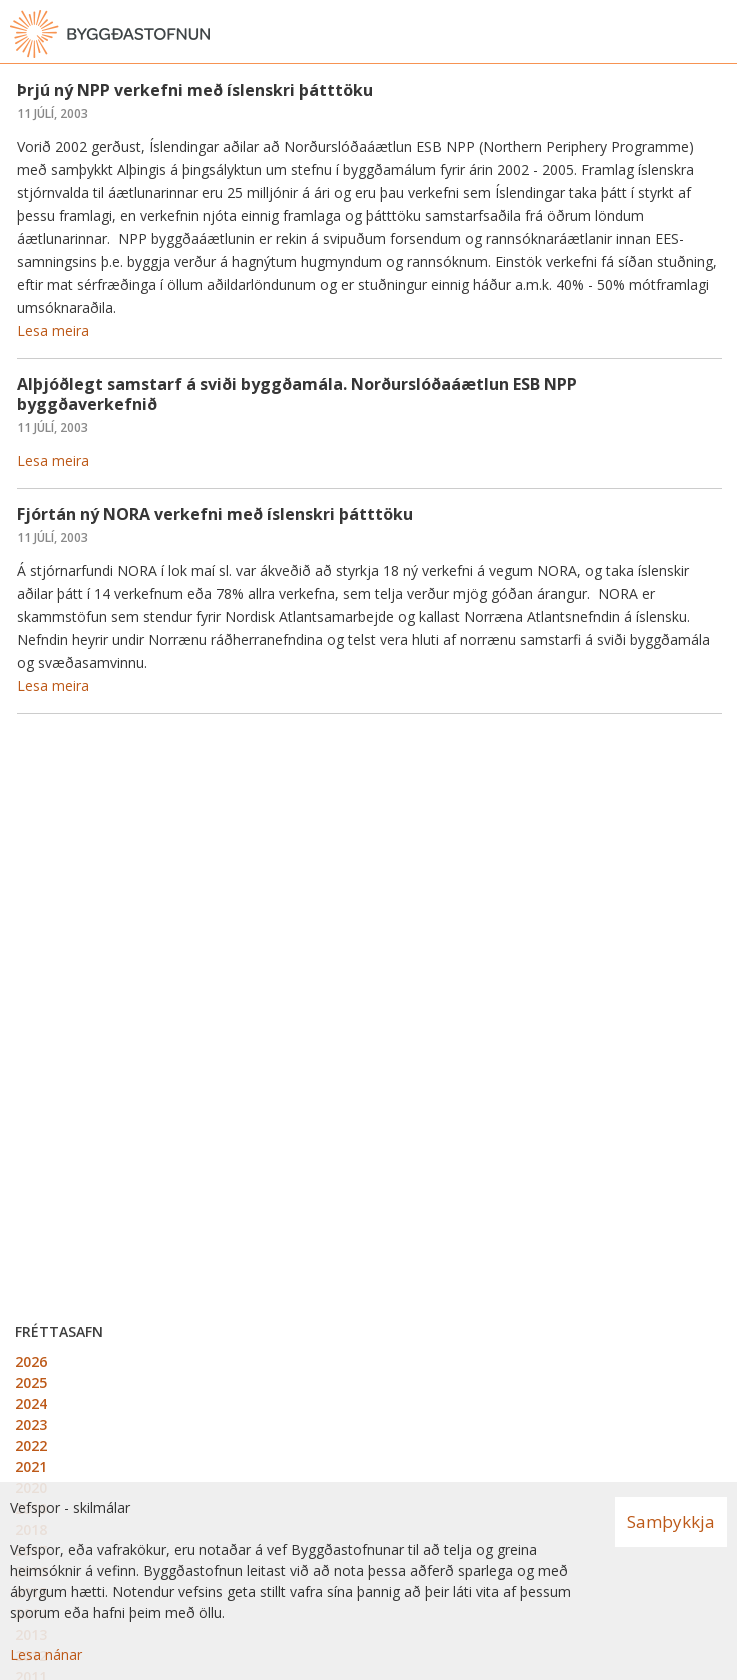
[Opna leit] (677, 34)
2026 (31, 1361)
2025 (31, 1382)
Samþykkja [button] (671, 1521)
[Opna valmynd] (717, 34)
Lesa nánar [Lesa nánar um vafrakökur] (46, 1654)
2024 (31, 1403)
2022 (31, 1445)
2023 (31, 1424)
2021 (31, 1466)
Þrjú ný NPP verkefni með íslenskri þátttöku (195, 90)
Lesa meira (53, 330)
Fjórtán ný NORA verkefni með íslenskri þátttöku (215, 514)
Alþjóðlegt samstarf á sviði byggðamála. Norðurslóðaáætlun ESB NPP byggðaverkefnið (297, 393)
